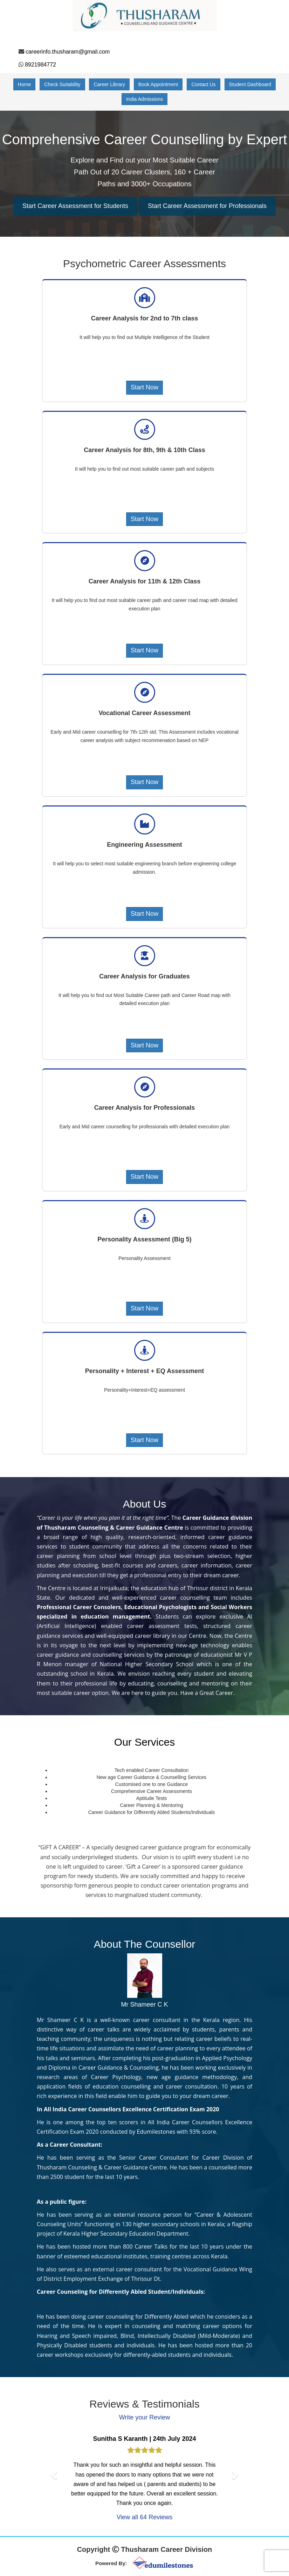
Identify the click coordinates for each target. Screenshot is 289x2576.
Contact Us (203, 84)
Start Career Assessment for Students (75, 205)
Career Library (109, 84)
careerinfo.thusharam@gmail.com (68, 52)
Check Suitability (62, 84)
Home (24, 84)
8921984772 (40, 65)
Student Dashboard (250, 84)
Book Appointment (158, 84)
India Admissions (144, 99)
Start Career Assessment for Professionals (207, 205)
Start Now (144, 387)
